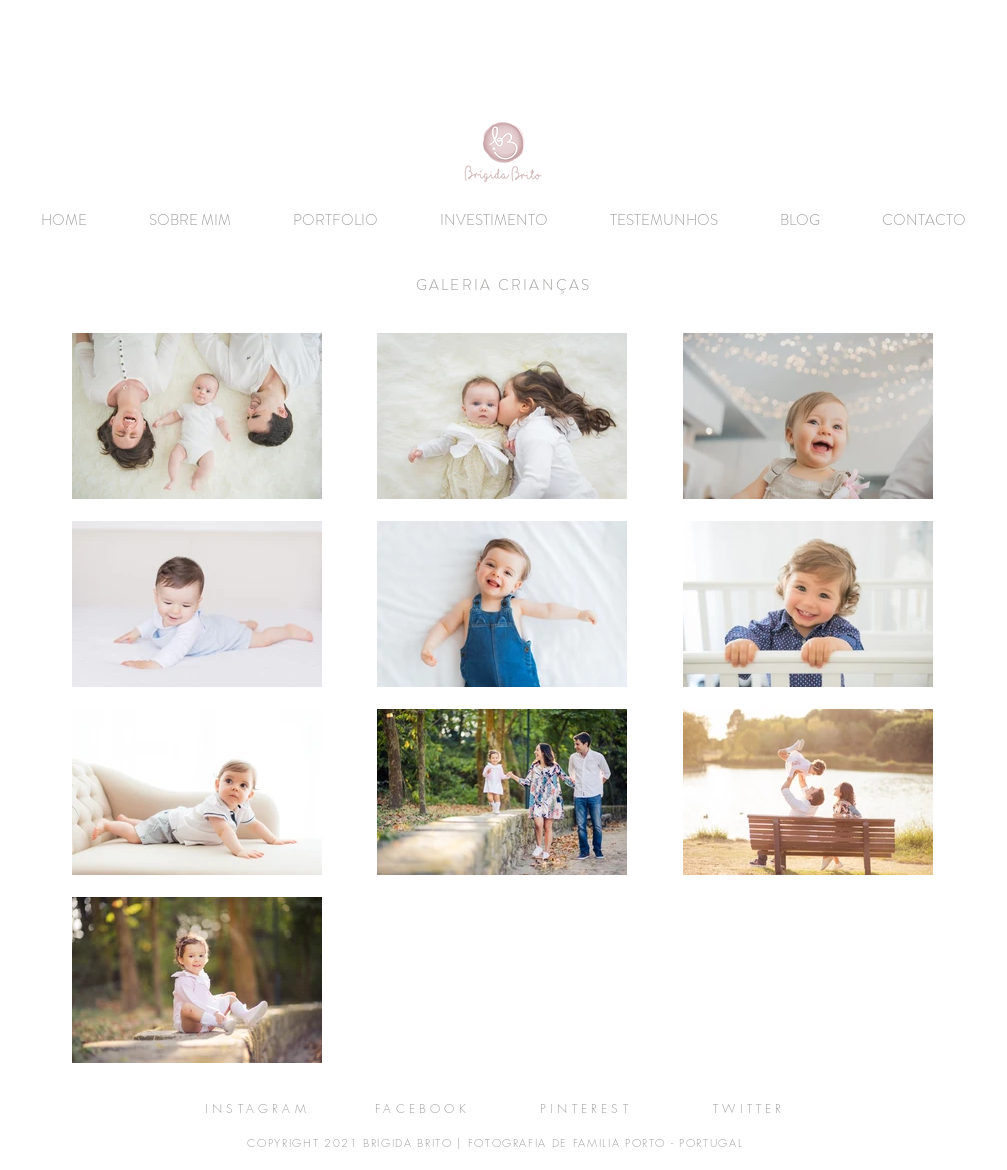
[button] (335, 220)
